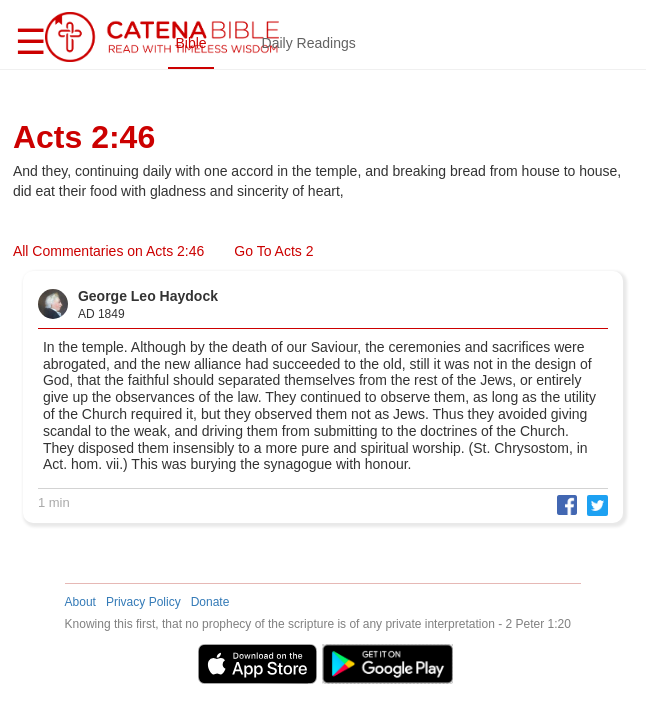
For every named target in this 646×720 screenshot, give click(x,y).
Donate (210, 602)
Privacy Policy (143, 602)
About (80, 602)
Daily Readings (309, 43)
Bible (190, 43)
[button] (562, 503)
